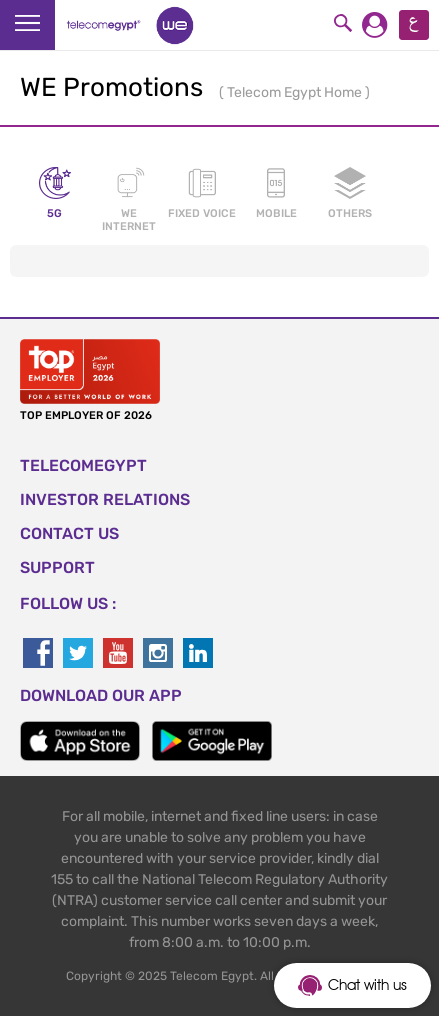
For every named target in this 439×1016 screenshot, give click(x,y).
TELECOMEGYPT (83, 465)
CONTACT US (69, 533)
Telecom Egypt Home (296, 92)
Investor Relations (105, 499)
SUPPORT (57, 567)
